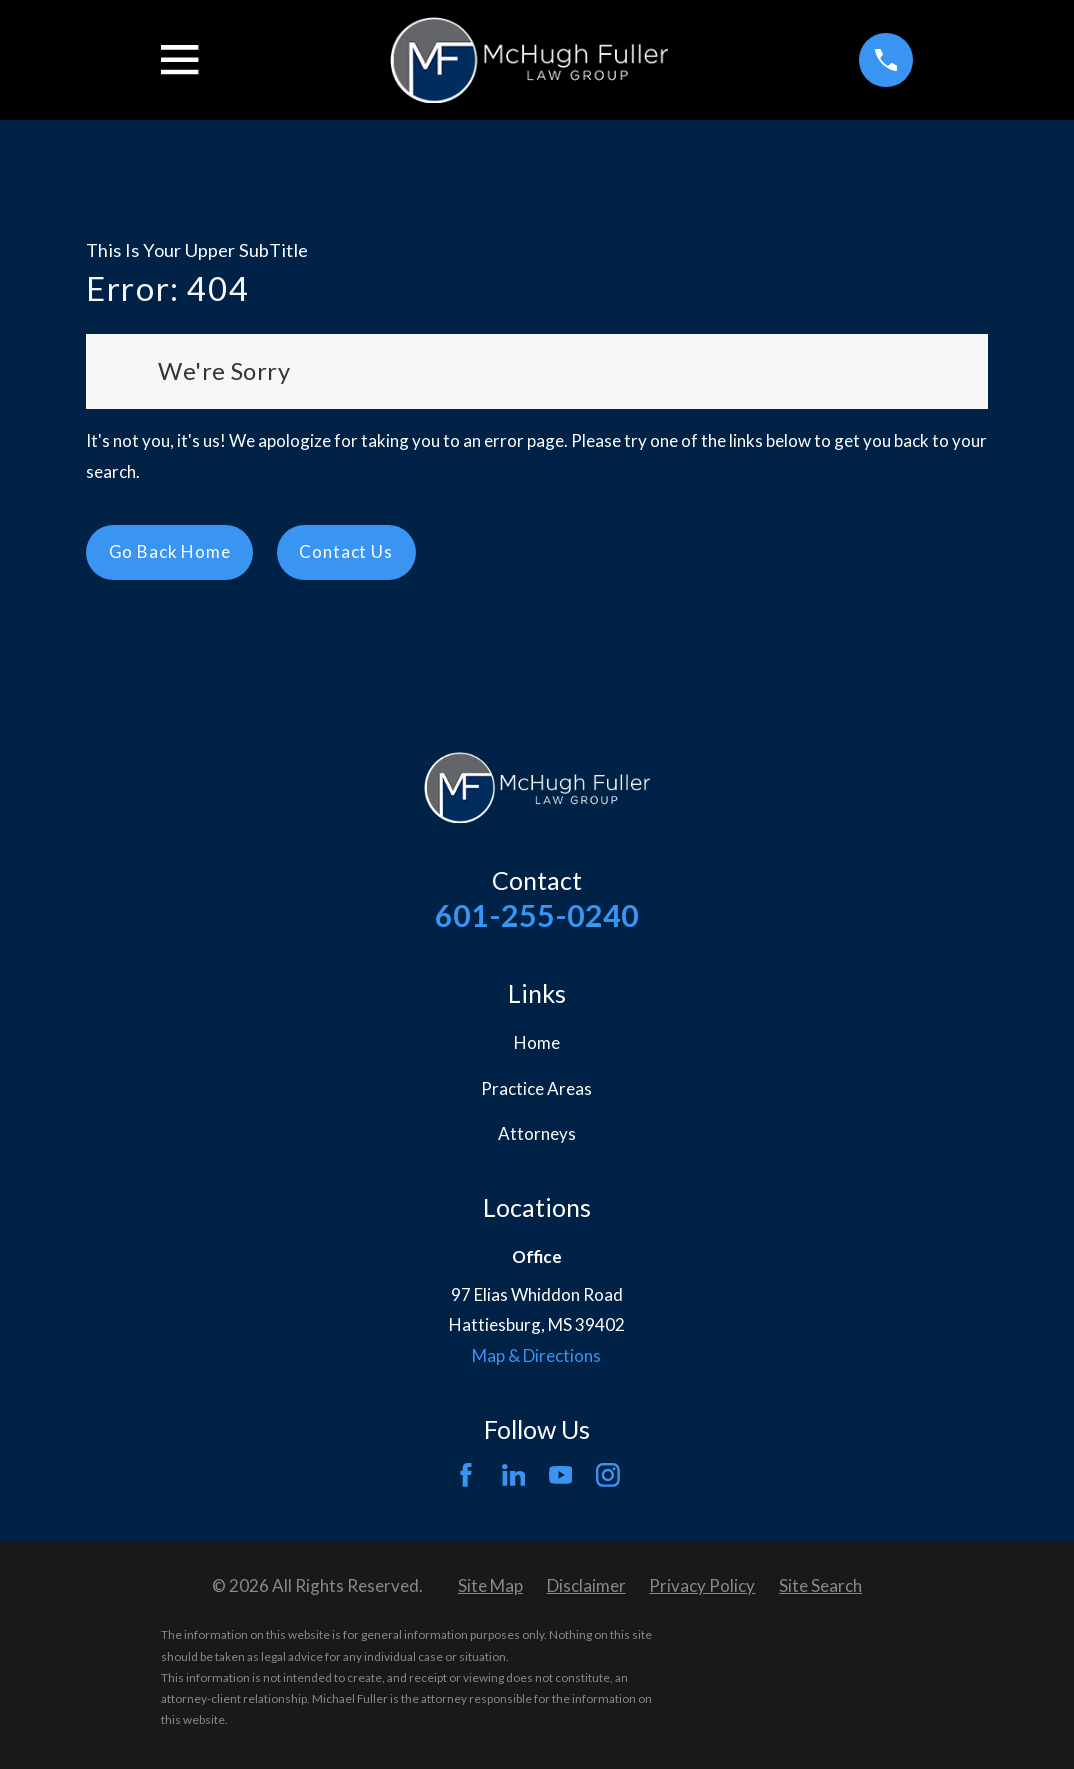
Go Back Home (170, 551)
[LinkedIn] (514, 1475)
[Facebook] (466, 1475)
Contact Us (346, 551)
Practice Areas (536, 1088)
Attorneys (537, 1133)
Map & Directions (536, 1355)
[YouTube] (561, 1475)
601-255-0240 (537, 915)
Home (537, 1042)
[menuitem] (490, 1586)
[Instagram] (608, 1475)
